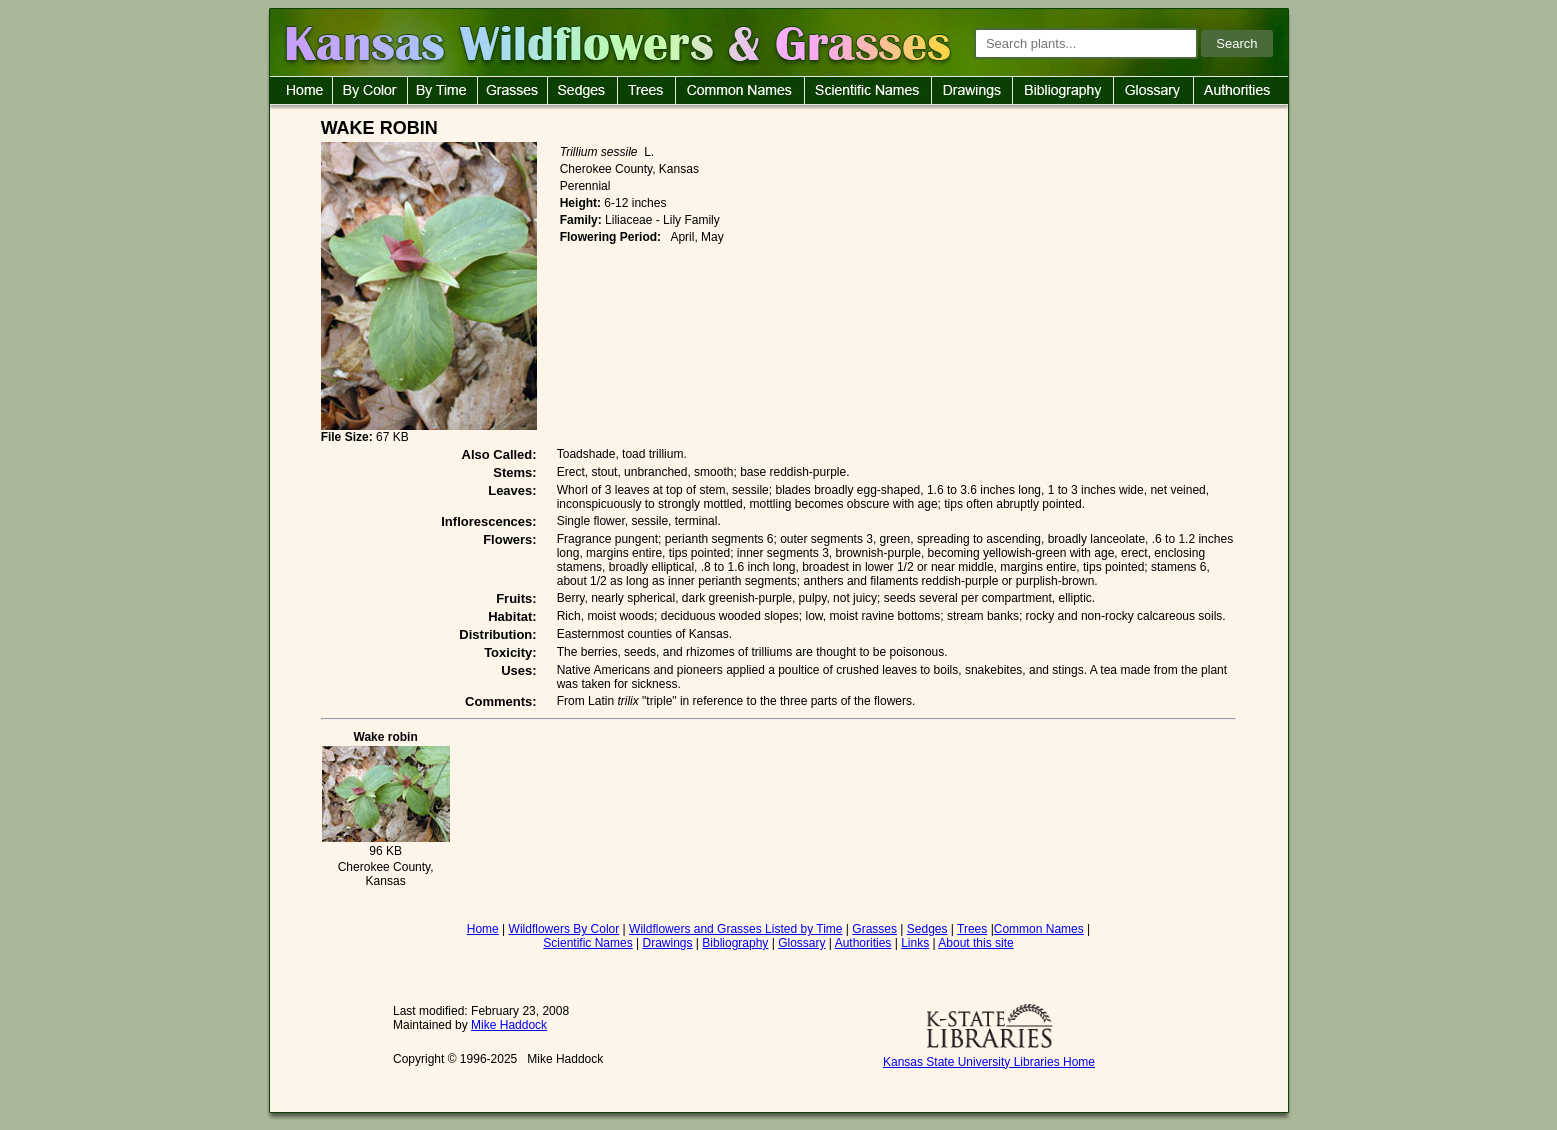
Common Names (1039, 929)
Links (915, 943)
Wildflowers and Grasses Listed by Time (735, 929)
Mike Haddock (509, 1025)
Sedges (927, 929)
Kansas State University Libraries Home (989, 1062)
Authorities (863, 943)
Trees (972, 929)
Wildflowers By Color (564, 929)
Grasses (874, 929)
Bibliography (735, 943)
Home (483, 929)
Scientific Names (587, 943)
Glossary (801, 943)
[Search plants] (1086, 43)
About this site (975, 943)
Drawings (668, 943)
